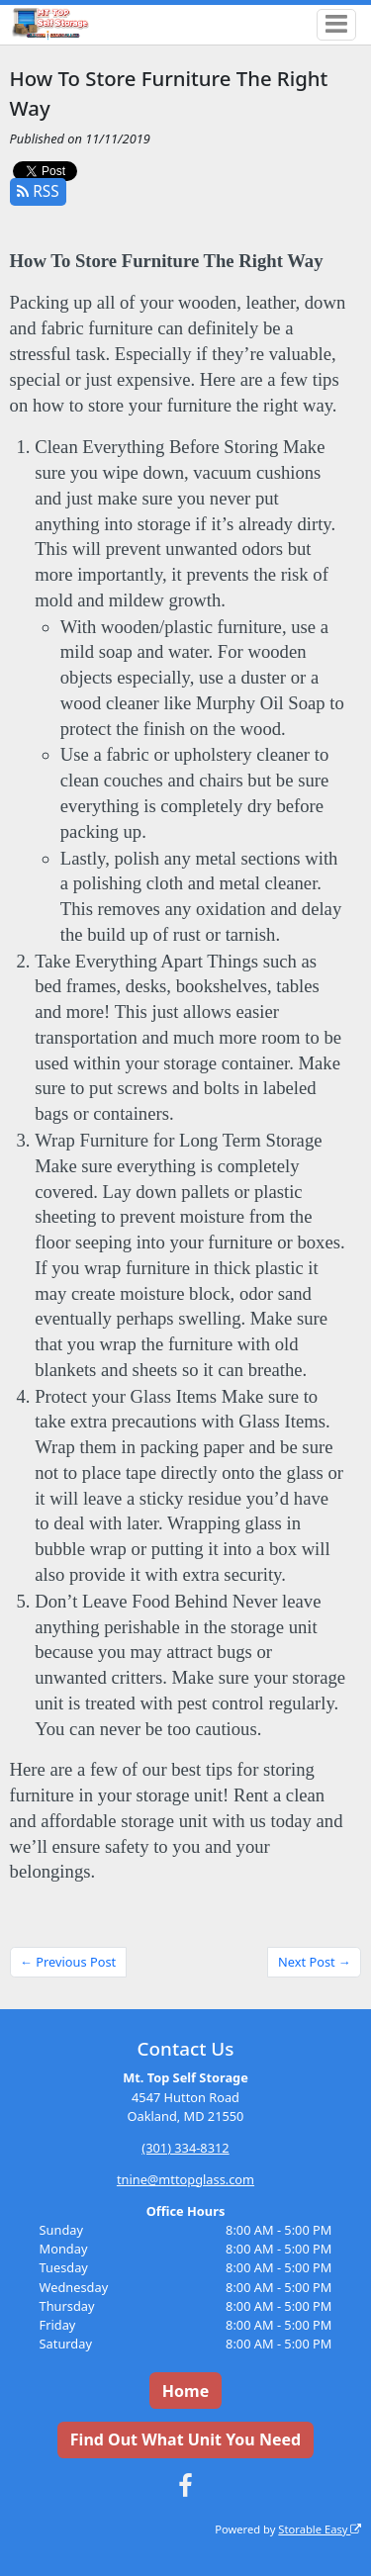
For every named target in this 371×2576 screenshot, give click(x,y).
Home (185, 2391)
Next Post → (314, 1962)
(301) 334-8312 (185, 2148)
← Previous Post (68, 1962)
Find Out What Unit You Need (185, 2439)
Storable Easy (319, 2529)
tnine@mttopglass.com (185, 2179)
